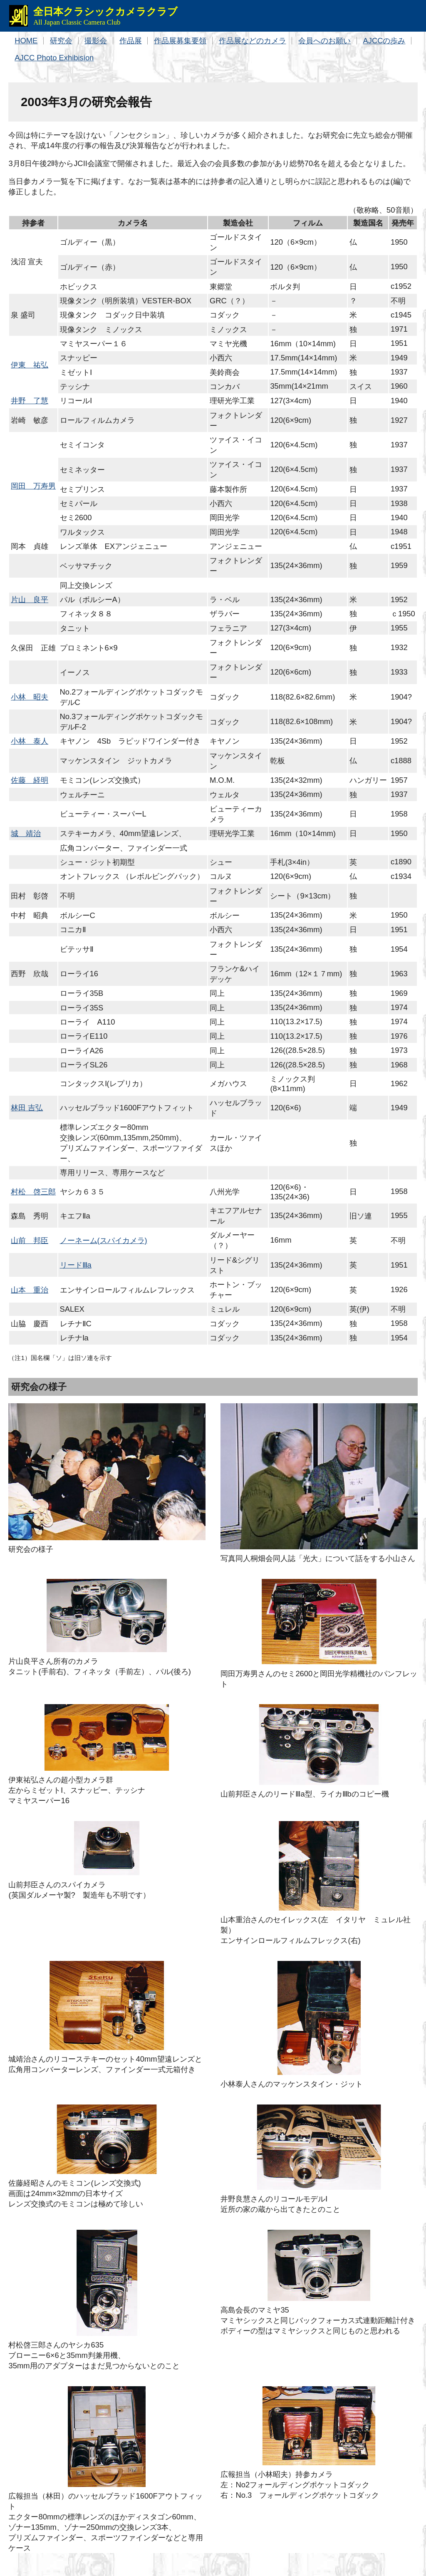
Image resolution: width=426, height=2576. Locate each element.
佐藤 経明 (29, 780)
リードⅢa (76, 1265)
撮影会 (95, 40)
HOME (26, 40)
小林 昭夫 (29, 696)
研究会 (61, 40)
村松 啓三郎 (33, 1191)
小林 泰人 (29, 741)
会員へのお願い (324, 40)
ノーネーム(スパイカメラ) (103, 1240)
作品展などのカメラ (252, 40)
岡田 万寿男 (33, 485)
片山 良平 (29, 599)
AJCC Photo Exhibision (54, 57)
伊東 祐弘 (29, 364)
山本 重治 (29, 1290)
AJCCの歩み (384, 40)
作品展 (130, 40)
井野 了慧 (29, 400)
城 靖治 (26, 833)
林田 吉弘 (27, 1107)
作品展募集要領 (180, 40)
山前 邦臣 (29, 1240)
